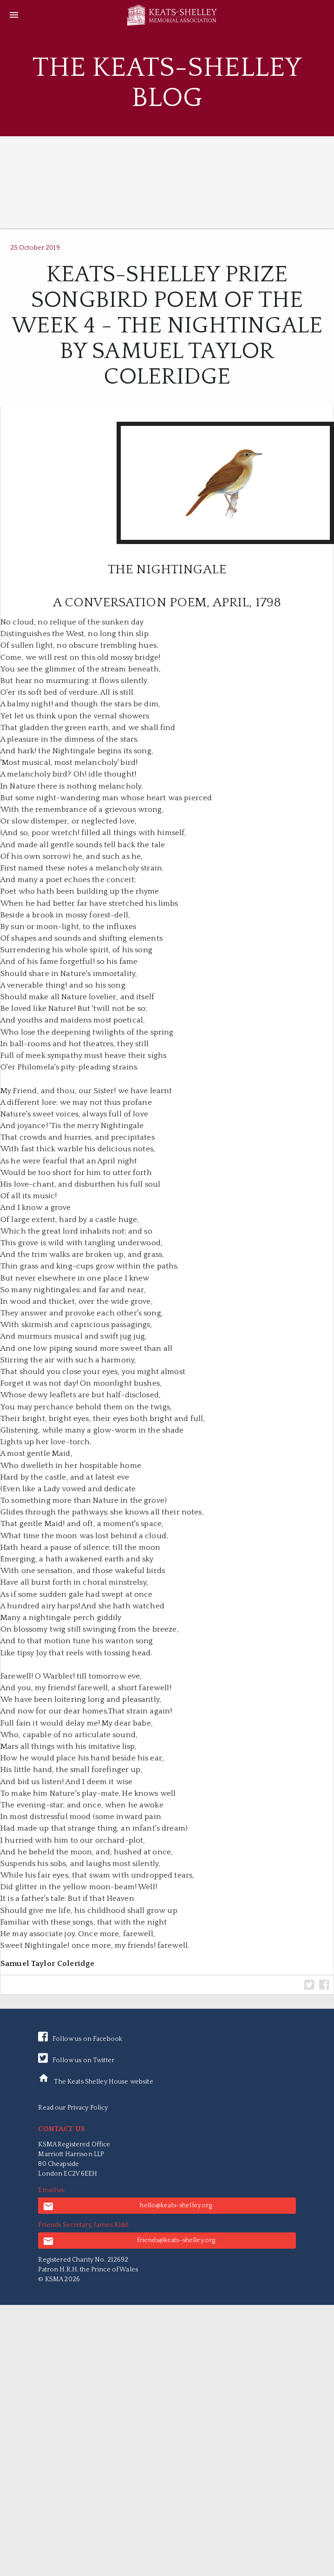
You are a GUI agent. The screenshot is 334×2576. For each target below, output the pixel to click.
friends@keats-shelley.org (129, 2241)
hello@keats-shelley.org (127, 2206)
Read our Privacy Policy (73, 2107)
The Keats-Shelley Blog (167, 83)
